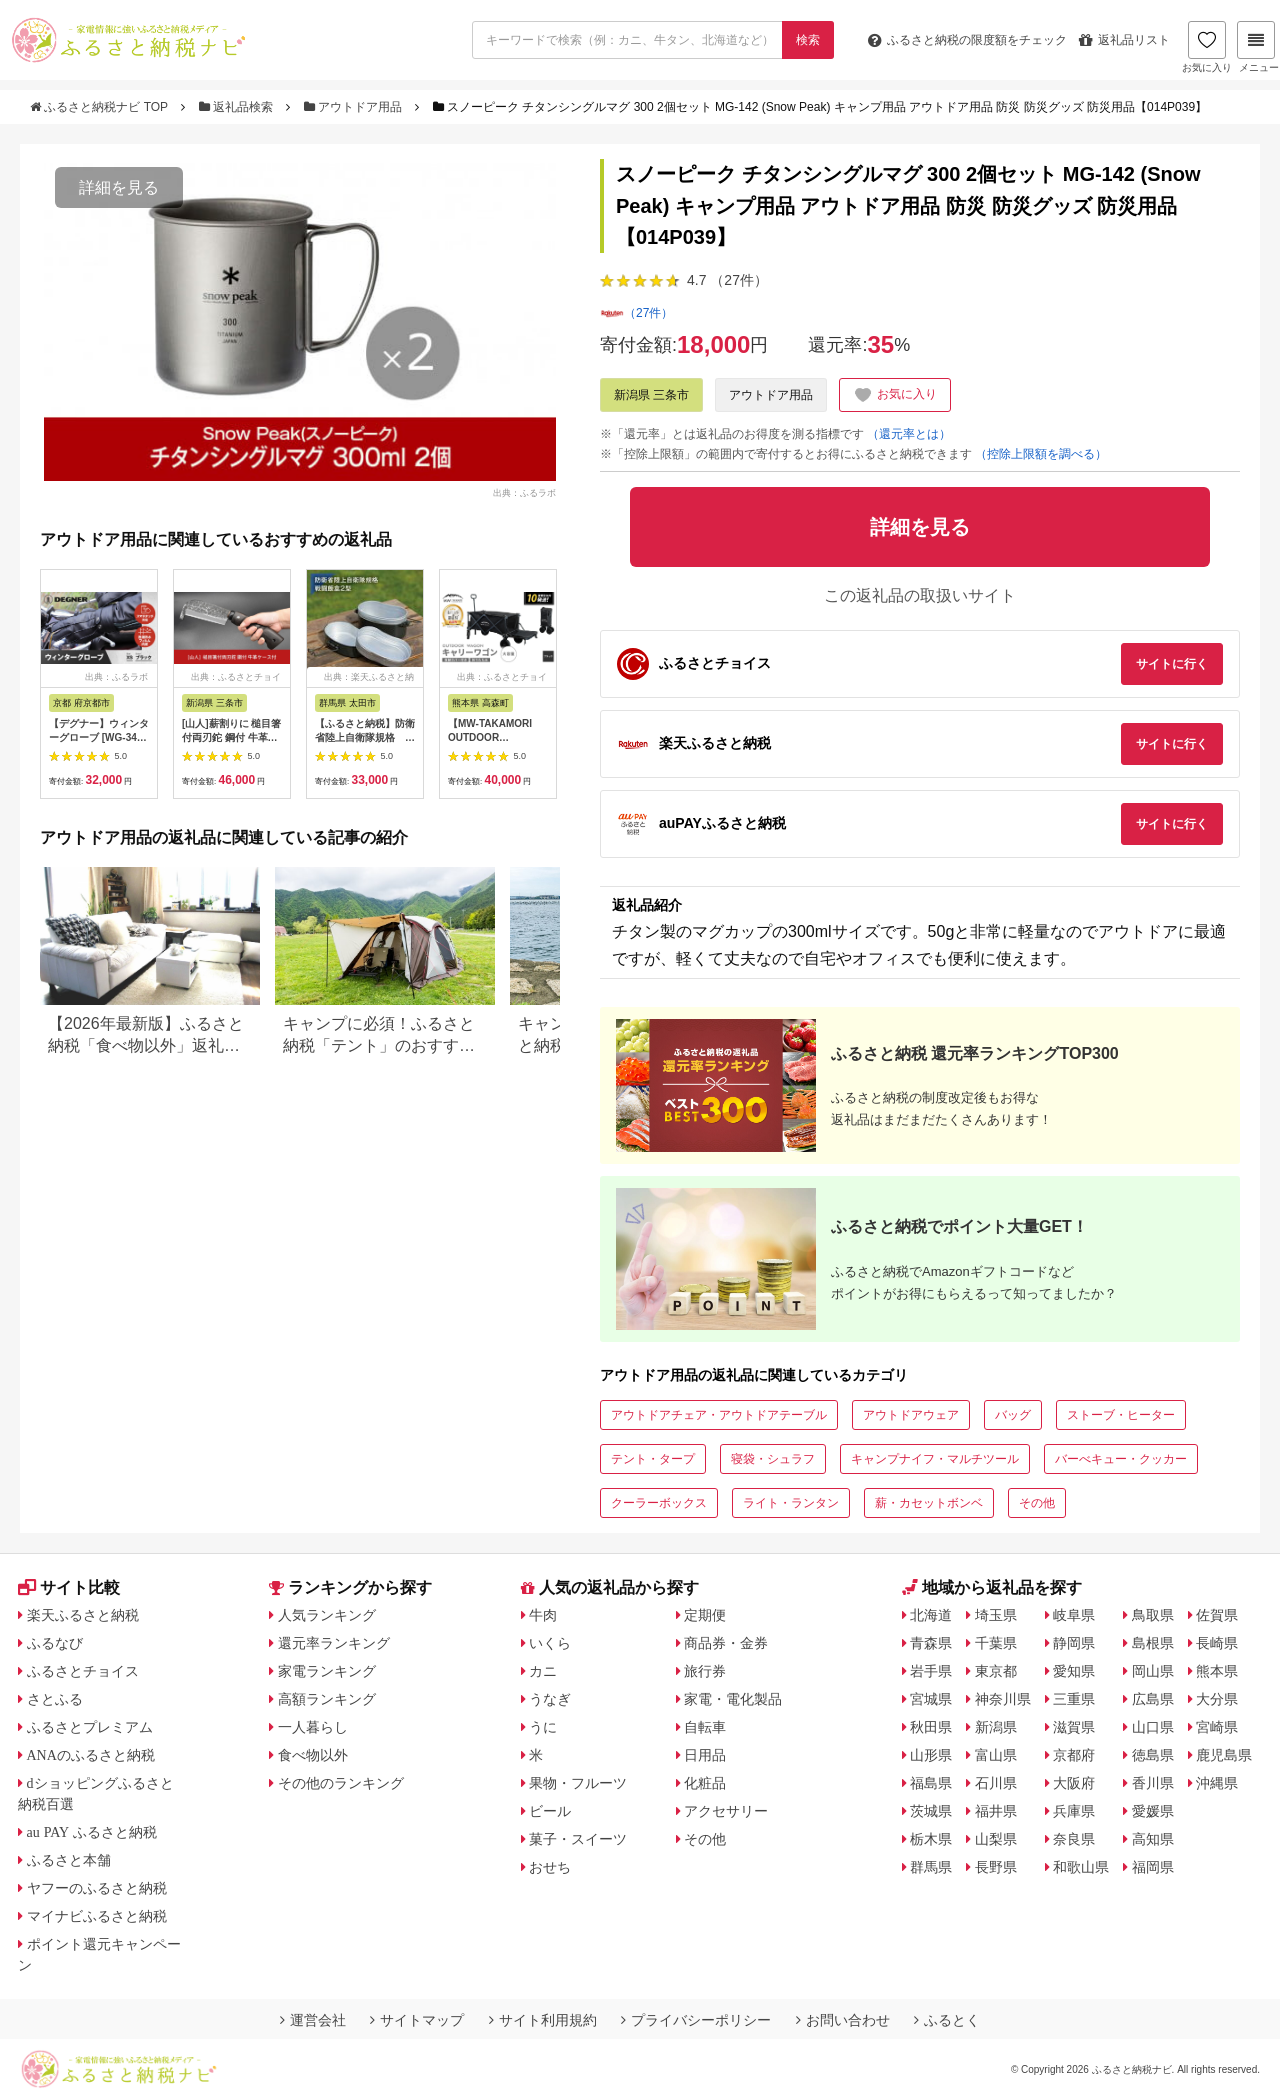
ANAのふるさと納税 (91, 1755)
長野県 (996, 1867)
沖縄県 (1217, 1783)
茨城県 (931, 1811)
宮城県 (931, 1699)
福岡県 (1153, 1867)
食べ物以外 (313, 1755)
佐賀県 (1217, 1615)
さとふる (55, 1699)
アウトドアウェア (911, 1415)
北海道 (931, 1615)
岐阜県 (1074, 1615)
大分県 (1217, 1699)
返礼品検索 (238, 107)
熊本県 (1217, 1671)
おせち (550, 1867)
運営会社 (313, 2020)
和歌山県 (1081, 1867)
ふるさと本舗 (69, 1860)
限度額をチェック (967, 40)
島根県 (1153, 1643)
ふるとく (947, 2020)
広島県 (1153, 1699)
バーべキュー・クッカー (1121, 1459)
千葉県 (996, 1643)
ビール (550, 1811)
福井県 (996, 1811)
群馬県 (931, 1867)
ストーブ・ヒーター (1121, 1415)
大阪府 (1074, 1783)
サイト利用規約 (543, 2020)
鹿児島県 (1224, 1755)
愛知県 (1074, 1671)
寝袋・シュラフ (773, 1459)
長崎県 (1217, 1643)
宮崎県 (1217, 1727)
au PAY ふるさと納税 (92, 1832)
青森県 (931, 1643)
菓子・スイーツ (578, 1839)
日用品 (705, 1755)
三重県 (1074, 1699)
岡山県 (1153, 1671)
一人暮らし (313, 1727)
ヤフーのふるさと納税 (97, 1888)
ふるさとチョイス (83, 1671)
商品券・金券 (726, 1643)
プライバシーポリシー (696, 2020)
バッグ (1013, 1415)
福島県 (931, 1783)
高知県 (1153, 1839)
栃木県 (931, 1839)
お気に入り (1207, 47)
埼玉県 (996, 1615)
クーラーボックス (659, 1503)
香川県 (1153, 1783)
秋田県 (931, 1727)
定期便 (705, 1615)
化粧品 (705, 1783)
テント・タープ (653, 1459)
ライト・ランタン (791, 1503)
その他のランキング (341, 1783)
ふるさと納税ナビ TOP (100, 107)
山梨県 (996, 1839)
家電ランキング (327, 1671)
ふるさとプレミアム (90, 1727)
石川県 (996, 1783)
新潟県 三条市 (651, 395)
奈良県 (1074, 1839)
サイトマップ (417, 2020)
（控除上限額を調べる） (1041, 454)
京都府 (1074, 1755)
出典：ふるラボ (524, 492)
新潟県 (996, 1727)
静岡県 (1074, 1643)
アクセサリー (726, 1811)
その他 (1037, 1503)
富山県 (996, 1755)
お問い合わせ (843, 2020)
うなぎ (550, 1699)
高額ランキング (327, 1699)
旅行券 (705, 1671)
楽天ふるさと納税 (83, 1615)
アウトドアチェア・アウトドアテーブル (719, 1415)
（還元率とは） (909, 434)
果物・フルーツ (578, 1783)
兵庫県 (1074, 1811)
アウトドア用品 (355, 107)
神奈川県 (1003, 1699)
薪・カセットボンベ (929, 1503)
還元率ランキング (334, 1643)
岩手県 (931, 1671)
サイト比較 (69, 1587)
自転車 (705, 1727)
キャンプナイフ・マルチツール (935, 1459)
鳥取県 (1153, 1615)
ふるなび (55, 1643)
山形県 (931, 1755)
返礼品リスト (1124, 40)
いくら (550, 1643)
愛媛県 (1153, 1811)
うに (543, 1727)
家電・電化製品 (733, 1699)
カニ (543, 1671)
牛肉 (543, 1615)
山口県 (1153, 1727)
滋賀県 (1074, 1727)
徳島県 (1153, 1755)
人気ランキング (327, 1615)
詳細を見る (119, 187)
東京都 (996, 1671)
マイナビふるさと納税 (97, 1916)
